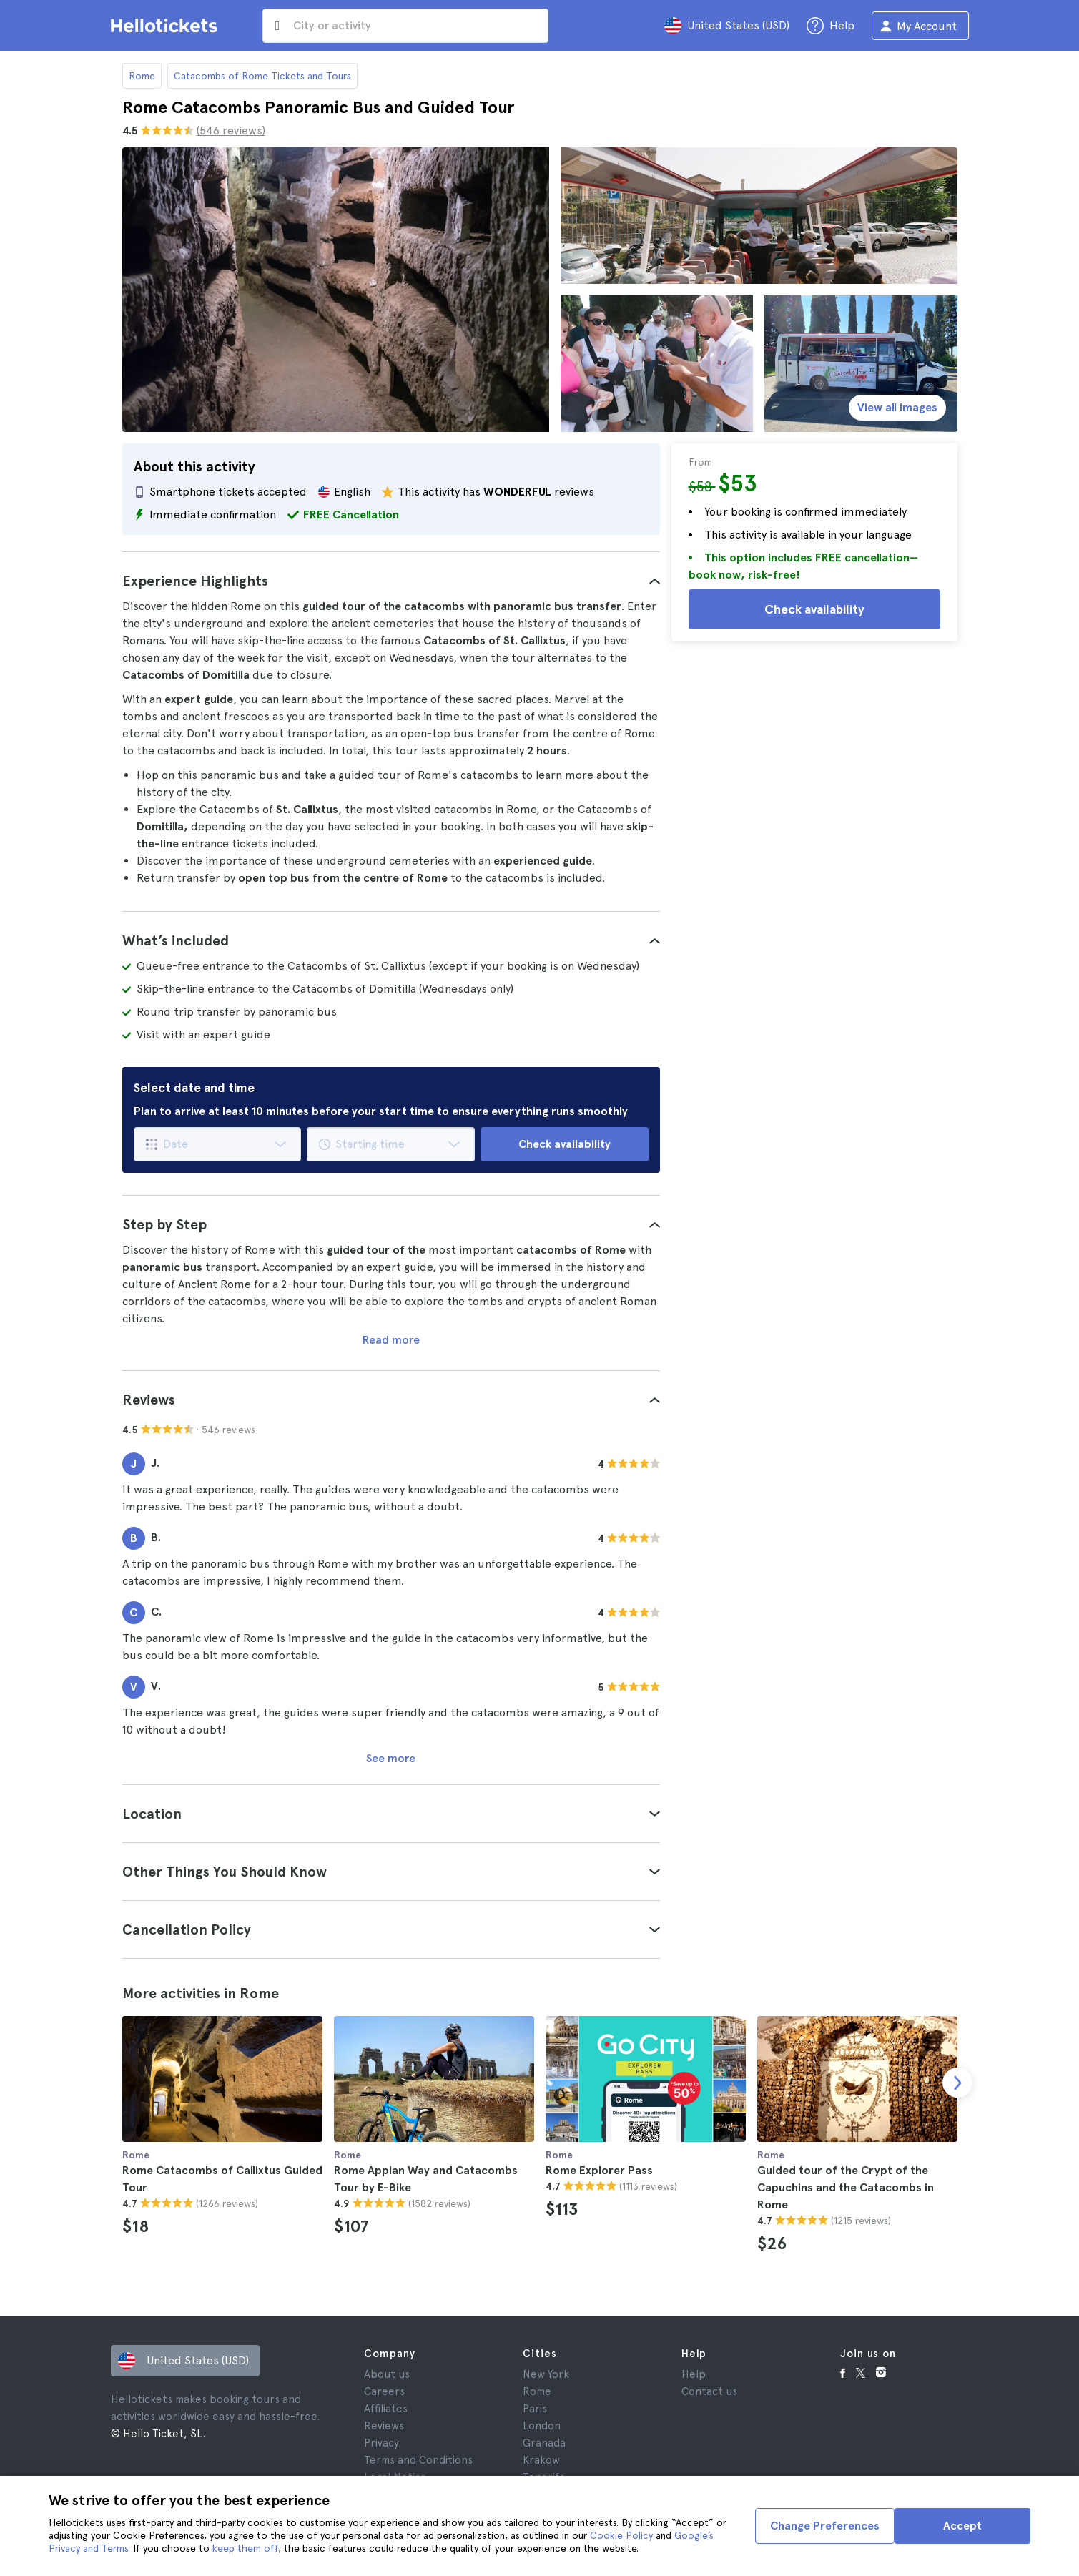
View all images (897, 407)
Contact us (709, 2391)
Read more (391, 1340)
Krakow (541, 2460)
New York (546, 2374)
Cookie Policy (621, 2535)
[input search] (405, 26)
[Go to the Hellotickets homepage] (166, 25)
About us (387, 2374)
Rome (142, 76)
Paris (535, 2408)
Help (693, 2374)
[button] (391, 580)
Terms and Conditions (418, 2460)
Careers (384, 2391)
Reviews (384, 2425)
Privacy (381, 2443)
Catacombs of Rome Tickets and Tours (262, 76)
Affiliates (386, 2408)
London (542, 2425)
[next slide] (957, 2083)
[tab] (391, 580)
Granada (544, 2443)
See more (390, 1758)
